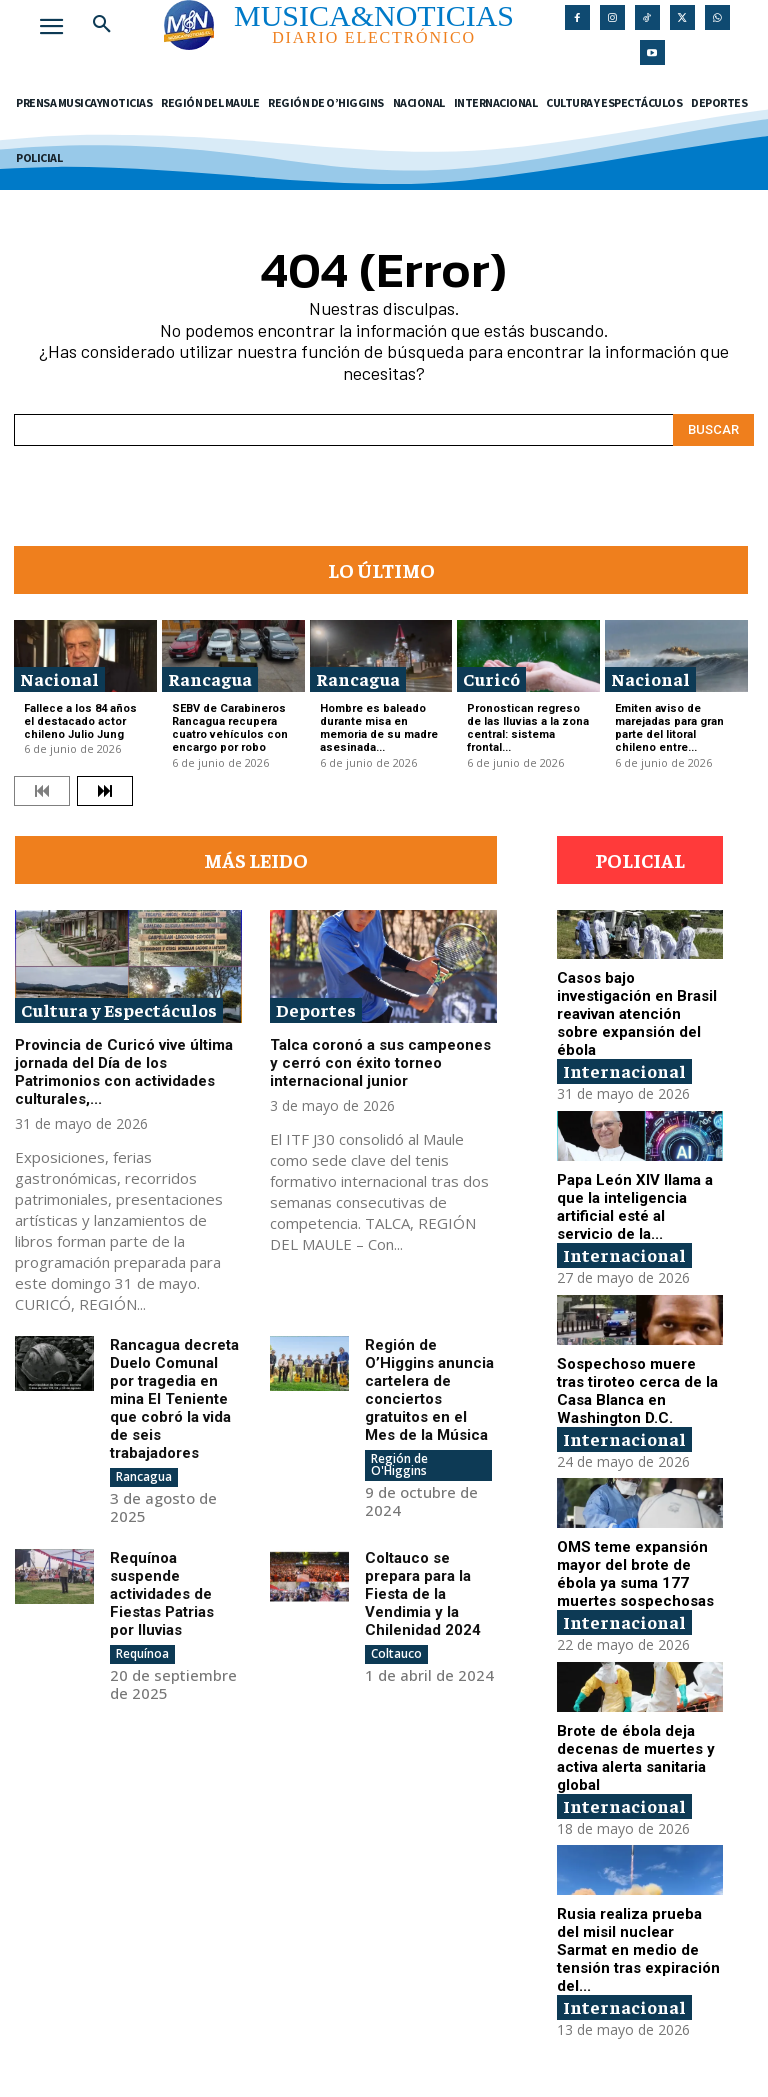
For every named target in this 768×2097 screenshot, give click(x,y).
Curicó (491, 678)
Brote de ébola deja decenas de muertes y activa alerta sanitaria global (636, 1758)
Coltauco (396, 1653)
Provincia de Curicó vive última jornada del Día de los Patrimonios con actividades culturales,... (124, 1072)
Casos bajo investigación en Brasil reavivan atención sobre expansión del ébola (637, 1014)
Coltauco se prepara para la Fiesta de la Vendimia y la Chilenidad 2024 (423, 1594)
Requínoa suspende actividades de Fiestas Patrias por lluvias (162, 1594)
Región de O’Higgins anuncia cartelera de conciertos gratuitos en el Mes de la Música (429, 1390)
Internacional (624, 1070)
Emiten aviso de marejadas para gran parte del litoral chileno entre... (669, 728)
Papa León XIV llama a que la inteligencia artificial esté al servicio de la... (635, 1207)
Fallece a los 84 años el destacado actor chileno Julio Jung (80, 721)
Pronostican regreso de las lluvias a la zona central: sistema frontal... (528, 728)
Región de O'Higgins (399, 1464)
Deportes (316, 1009)
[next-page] (105, 791)
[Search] (713, 430)
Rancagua (210, 678)
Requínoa (142, 1653)
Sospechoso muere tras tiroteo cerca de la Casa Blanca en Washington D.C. (637, 1391)
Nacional (59, 678)
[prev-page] (42, 791)
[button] (102, 24)
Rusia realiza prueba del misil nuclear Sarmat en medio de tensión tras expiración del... (638, 1950)
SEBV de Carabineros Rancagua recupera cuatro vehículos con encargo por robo (230, 728)
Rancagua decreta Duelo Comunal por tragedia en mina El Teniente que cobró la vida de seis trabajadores (174, 1399)
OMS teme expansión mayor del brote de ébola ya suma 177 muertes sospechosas (635, 1574)
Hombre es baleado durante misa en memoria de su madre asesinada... (379, 728)
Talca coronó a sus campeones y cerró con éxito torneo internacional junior (380, 1063)
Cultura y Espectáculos (119, 1009)
